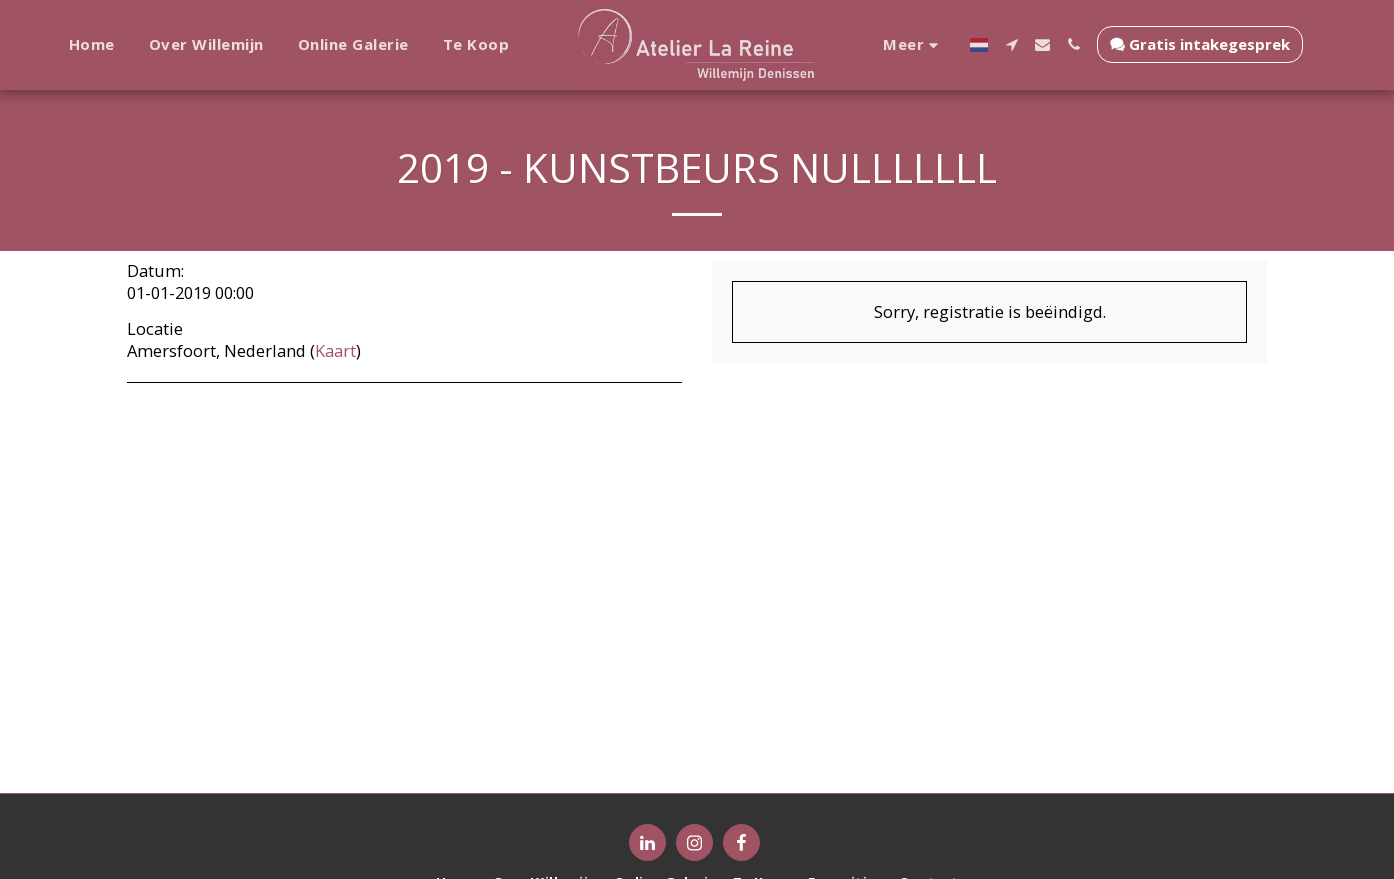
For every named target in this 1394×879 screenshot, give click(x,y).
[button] (1003, 44)
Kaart (335, 350)
